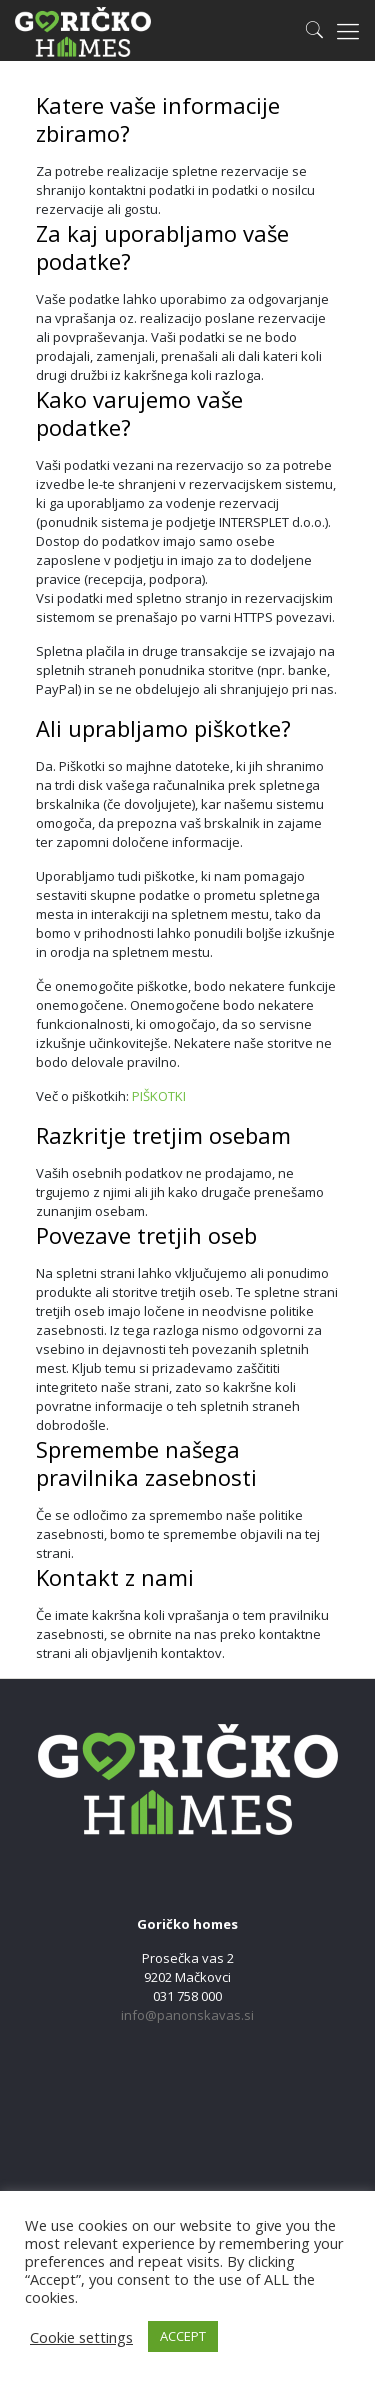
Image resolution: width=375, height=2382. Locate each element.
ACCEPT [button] (183, 2336)
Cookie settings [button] (81, 2337)
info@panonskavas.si (187, 2015)
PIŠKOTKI (159, 1096)
